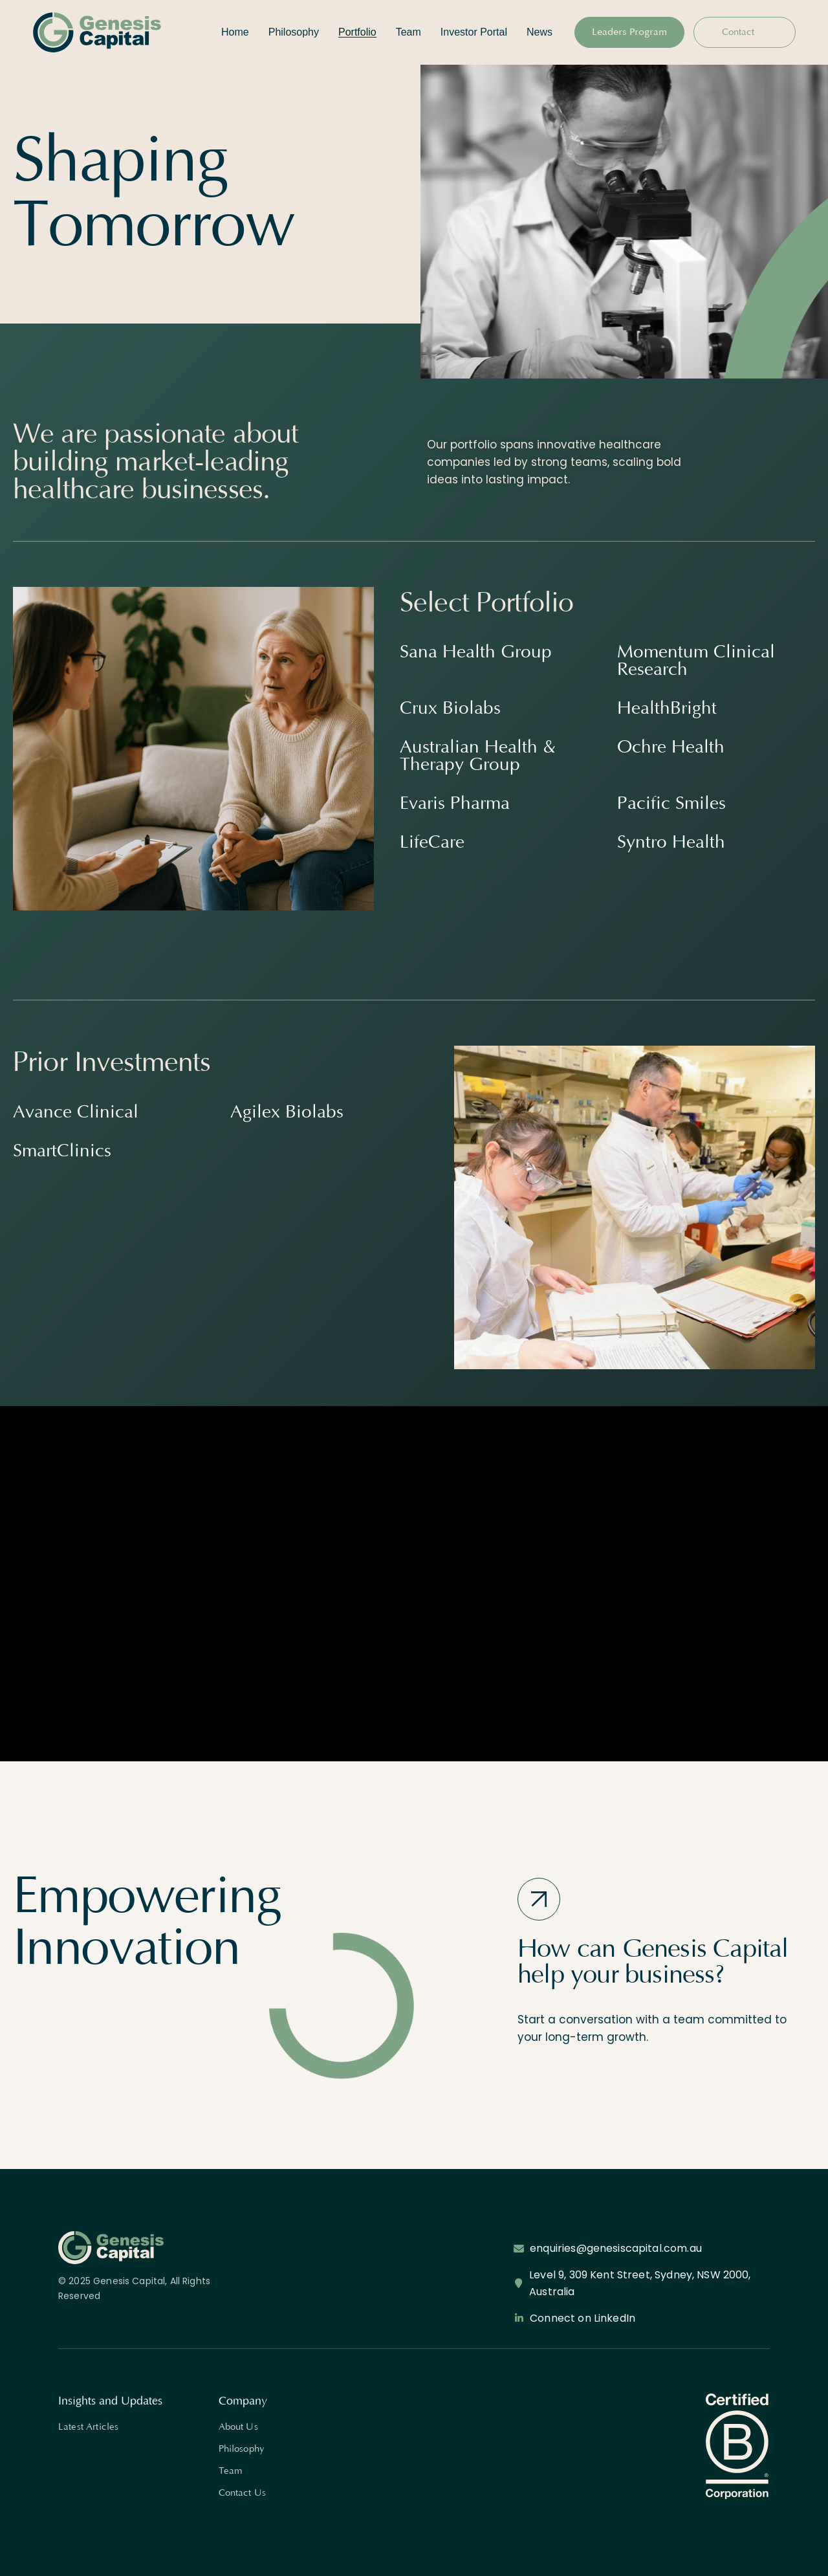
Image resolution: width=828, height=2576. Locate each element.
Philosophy (242, 2448)
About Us (238, 2426)
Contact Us (243, 2492)
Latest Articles (88, 2426)
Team (231, 2470)
